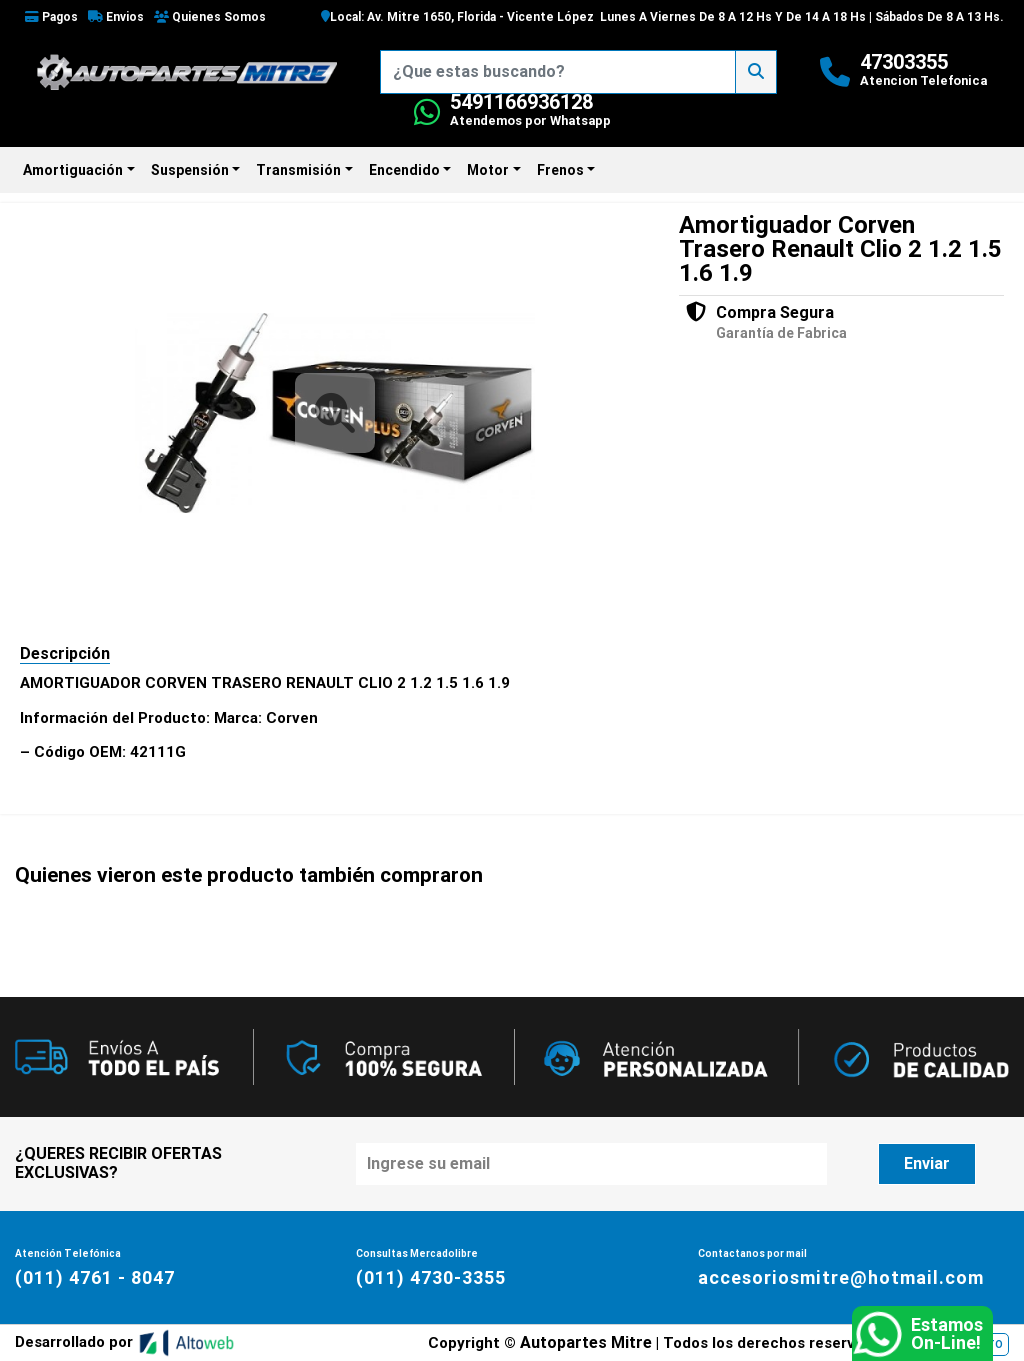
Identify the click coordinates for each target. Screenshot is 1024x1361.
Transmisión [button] (298, 170)
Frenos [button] (560, 170)
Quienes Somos (210, 17)
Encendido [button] (404, 170)
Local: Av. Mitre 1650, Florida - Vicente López (457, 17)
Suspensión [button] (190, 170)
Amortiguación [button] (73, 170)
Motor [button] (488, 170)
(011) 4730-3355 (431, 1277)
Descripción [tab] (65, 653)
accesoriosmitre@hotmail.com (841, 1277)
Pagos (51, 17)
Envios (116, 17)
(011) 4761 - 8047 (95, 1277)
